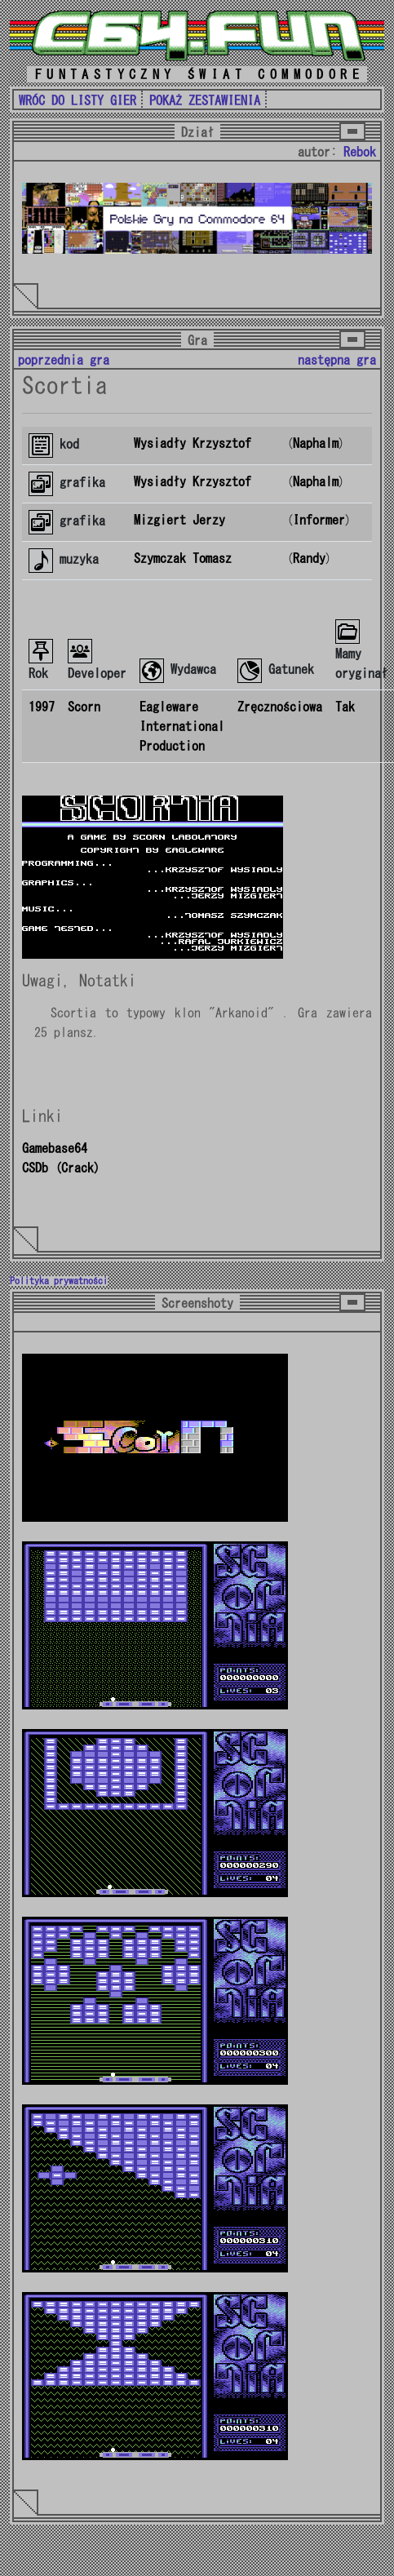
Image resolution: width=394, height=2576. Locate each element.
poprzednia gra (63, 359)
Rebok (359, 151)
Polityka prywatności (59, 1281)
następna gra (337, 359)
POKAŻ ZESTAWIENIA (204, 100)
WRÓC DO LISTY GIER (77, 100)
